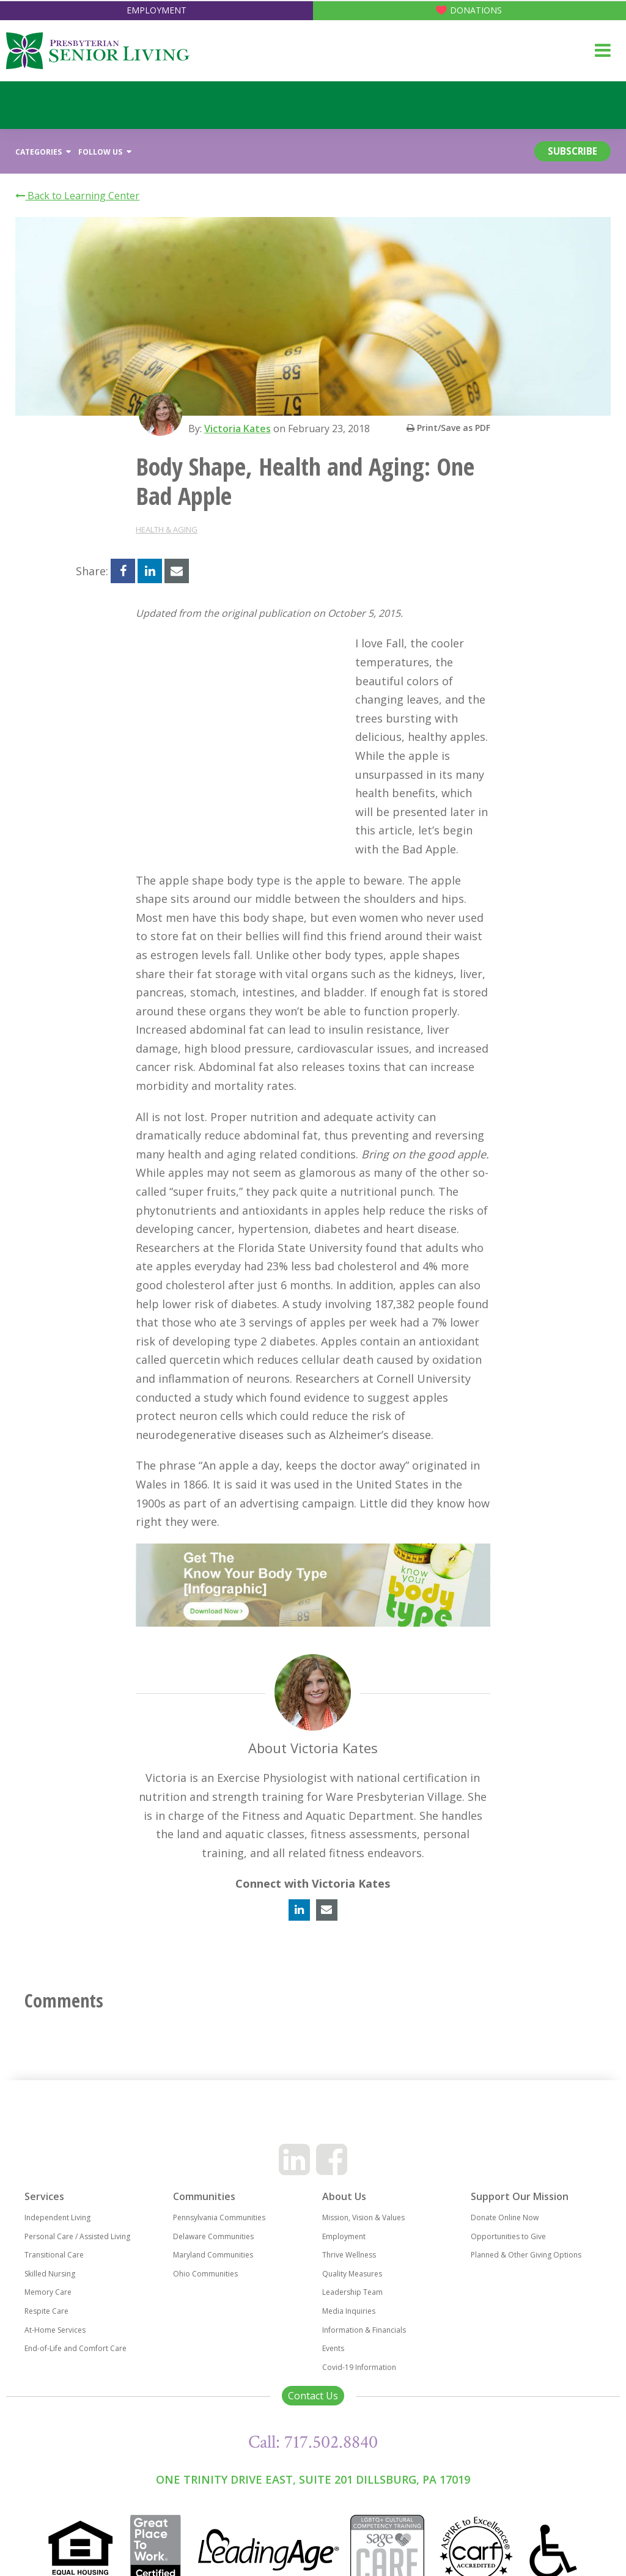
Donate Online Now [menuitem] (505, 2181)
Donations (476, 10)
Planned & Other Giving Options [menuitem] (526, 2218)
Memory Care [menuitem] (48, 2255)
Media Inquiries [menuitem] (348, 2274)
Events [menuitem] (333, 2311)
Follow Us (104, 152)
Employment (156, 10)
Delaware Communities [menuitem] (213, 2200)
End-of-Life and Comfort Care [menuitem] (75, 2311)
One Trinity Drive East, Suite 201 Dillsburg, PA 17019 (313, 2442)
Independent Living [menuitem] (57, 2181)
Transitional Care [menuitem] (54, 2218)
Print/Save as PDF (448, 428)
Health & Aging (166, 529)
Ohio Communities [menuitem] (205, 2237)
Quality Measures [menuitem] (352, 2237)
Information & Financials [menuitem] (364, 2293)
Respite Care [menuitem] (46, 2274)
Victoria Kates (240, 429)
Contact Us (313, 2359)
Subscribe (566, 151)
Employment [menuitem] (344, 2200)
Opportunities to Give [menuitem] (508, 2200)
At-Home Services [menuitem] (55, 2293)
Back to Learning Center (77, 196)
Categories (43, 152)
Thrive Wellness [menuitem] (349, 2218)
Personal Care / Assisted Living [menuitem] (77, 2200)
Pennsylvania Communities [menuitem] (219, 2181)
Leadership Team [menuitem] (352, 2255)
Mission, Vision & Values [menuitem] (363, 2181)
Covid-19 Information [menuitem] (359, 2330)
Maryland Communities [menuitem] (213, 2218)
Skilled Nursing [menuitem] (49, 2237)
